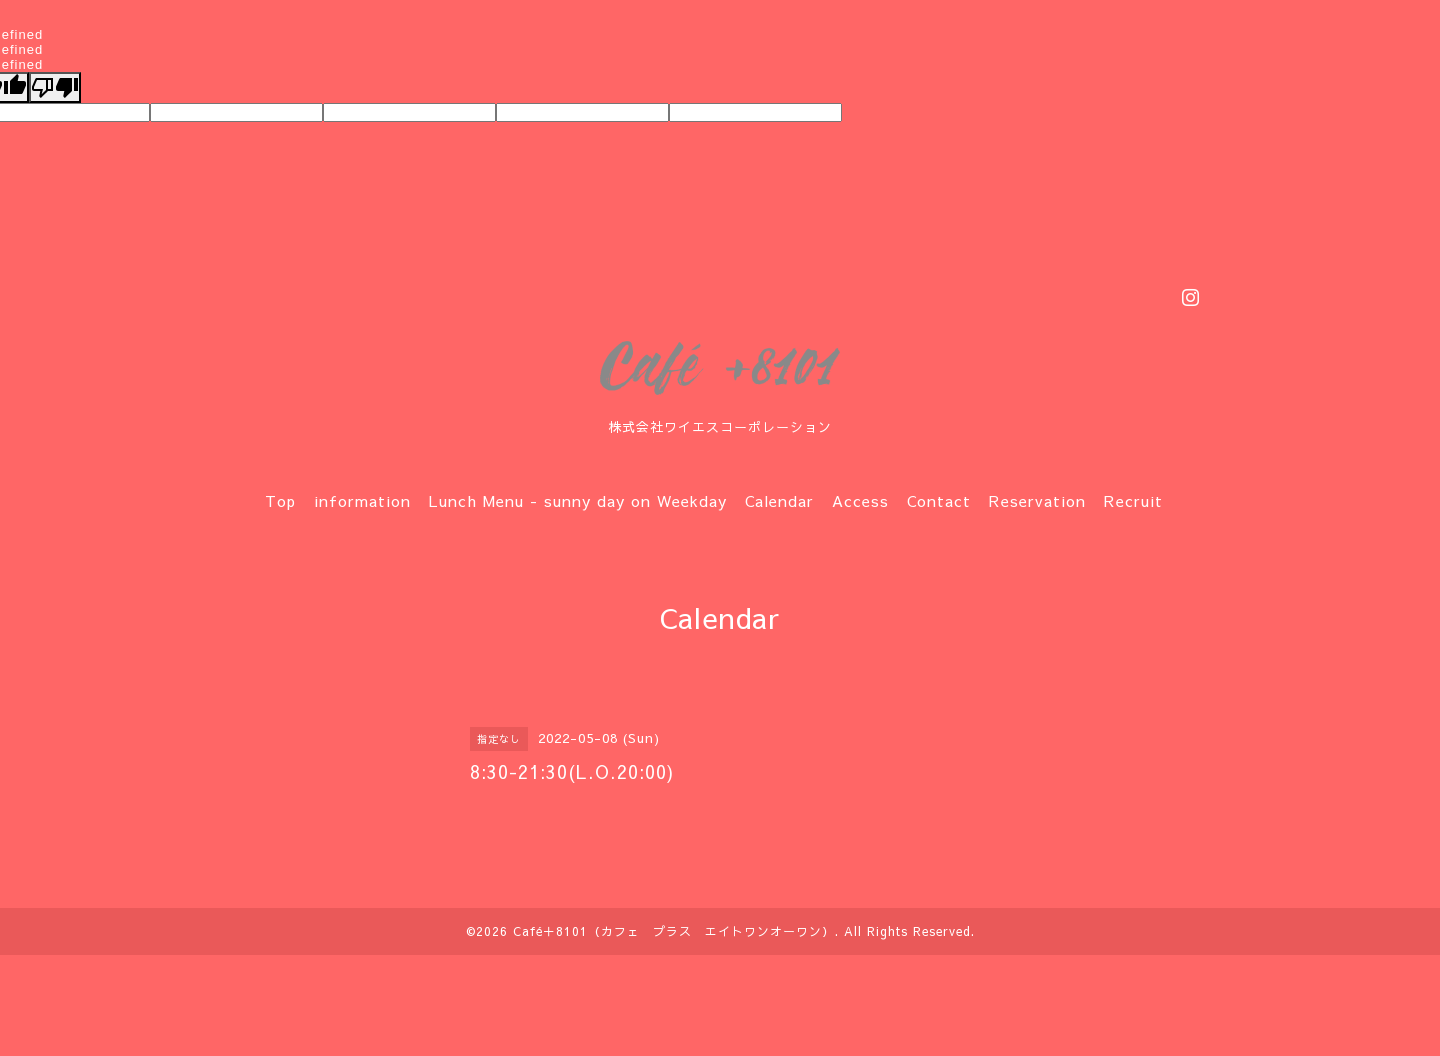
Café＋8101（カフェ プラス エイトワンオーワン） (674, 931)
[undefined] (55, 87)
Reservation (1037, 500)
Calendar (779, 500)
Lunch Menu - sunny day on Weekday (578, 500)
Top (280, 500)
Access (860, 500)
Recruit (1133, 500)
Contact (939, 500)
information (362, 500)
